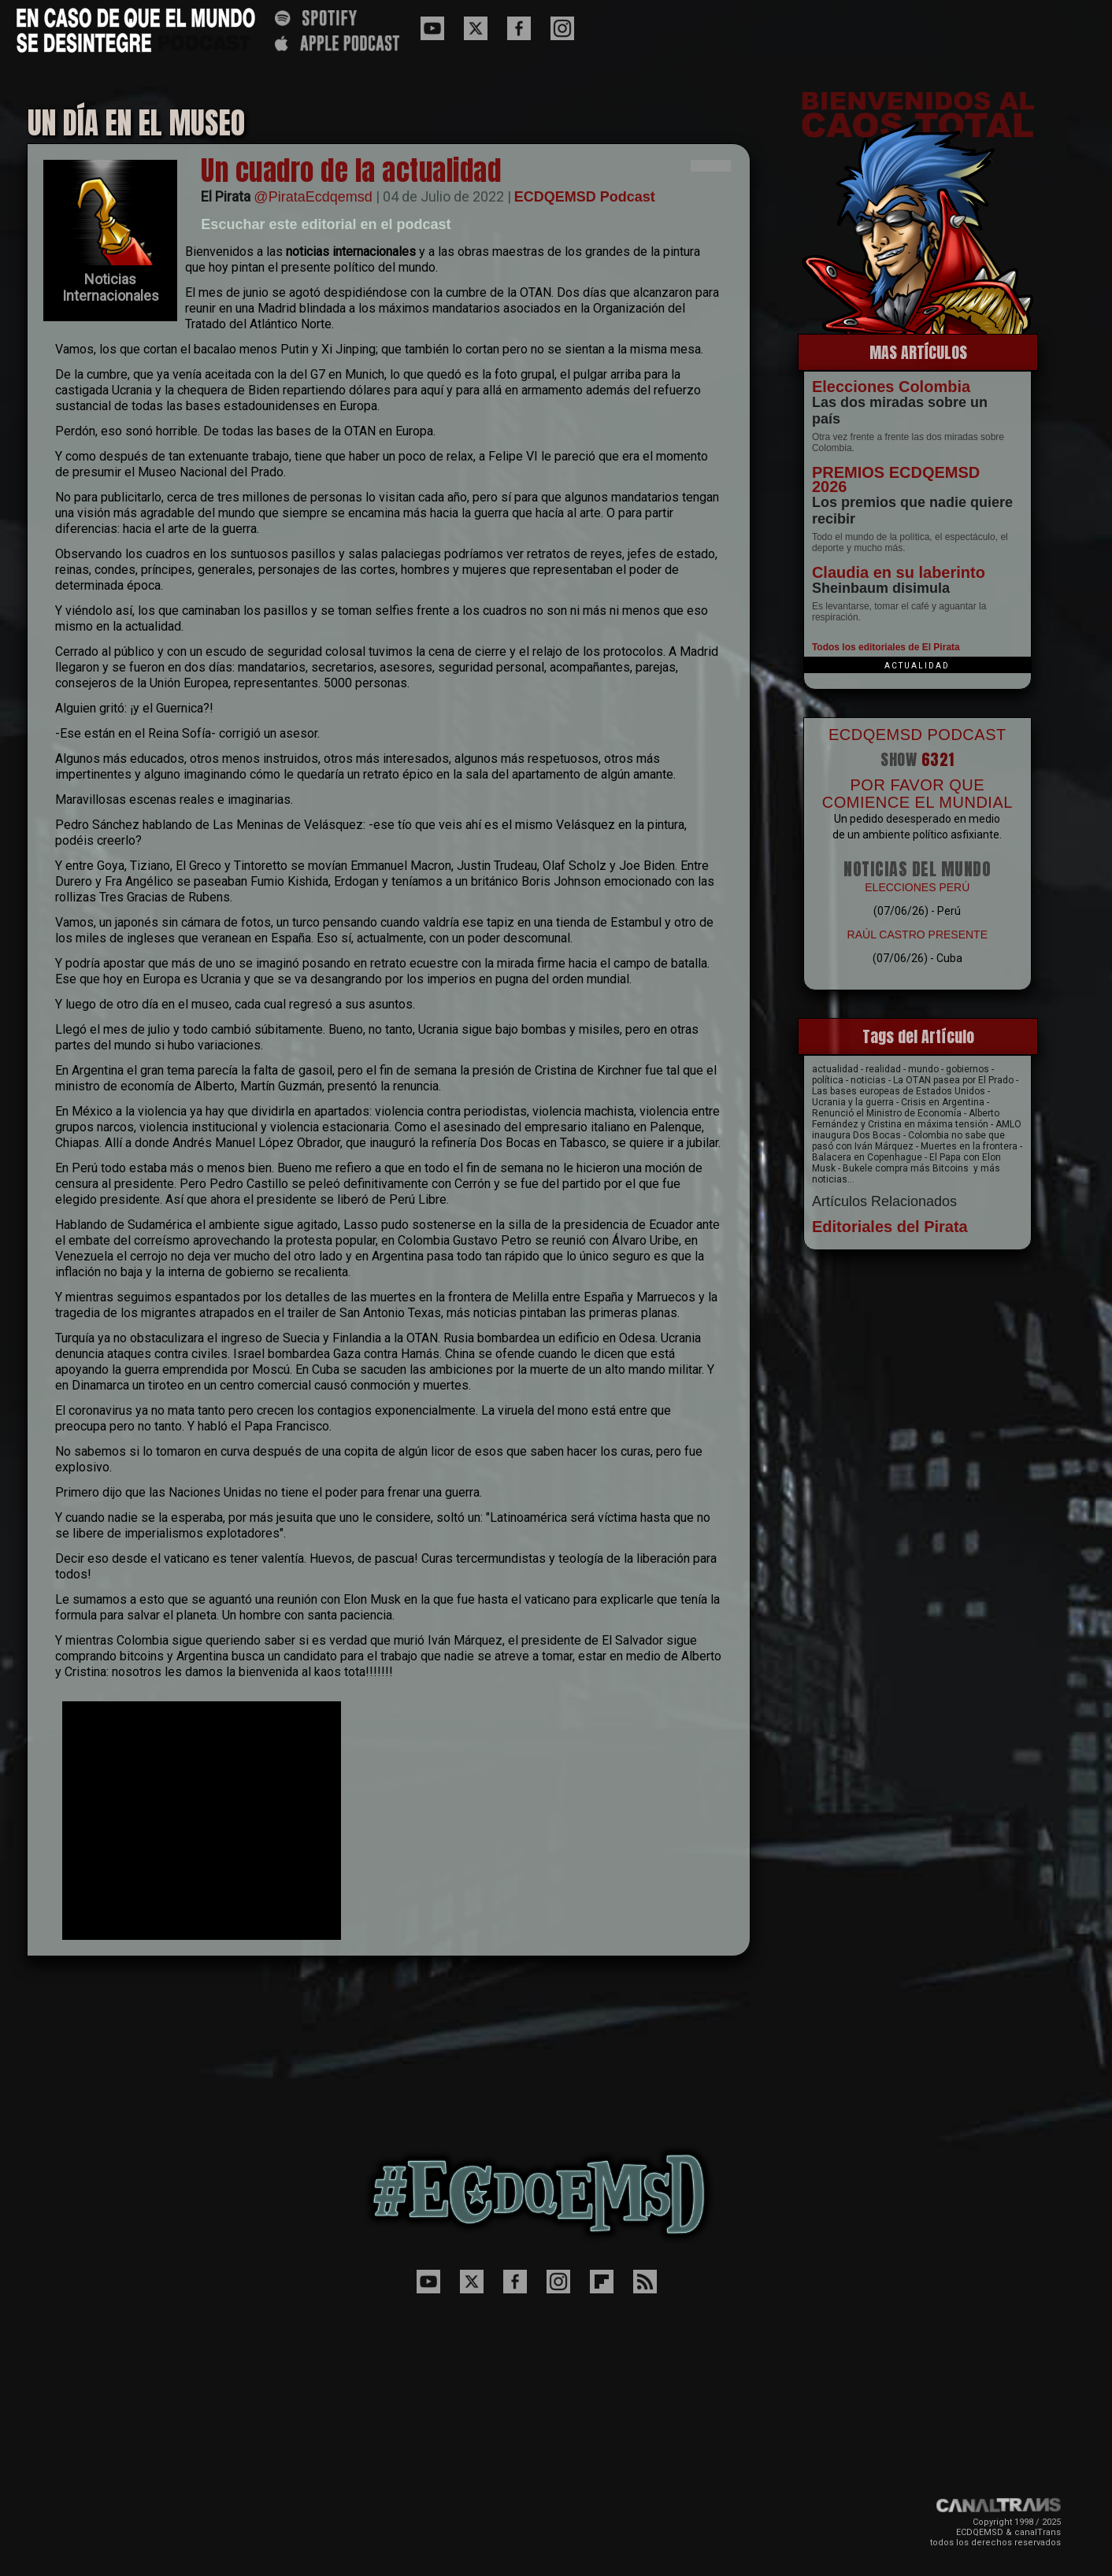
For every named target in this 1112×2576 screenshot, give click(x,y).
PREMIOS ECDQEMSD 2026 (896, 479)
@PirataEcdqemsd (313, 197)
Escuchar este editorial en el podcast (325, 224)
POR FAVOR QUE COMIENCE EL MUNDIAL (917, 793)
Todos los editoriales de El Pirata (886, 647)
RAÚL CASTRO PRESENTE (917, 934)
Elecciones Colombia (891, 386)
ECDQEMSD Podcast (584, 197)
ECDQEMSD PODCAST (917, 734)
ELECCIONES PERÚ (917, 887)
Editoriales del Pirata (890, 1227)
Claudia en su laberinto (898, 572)
